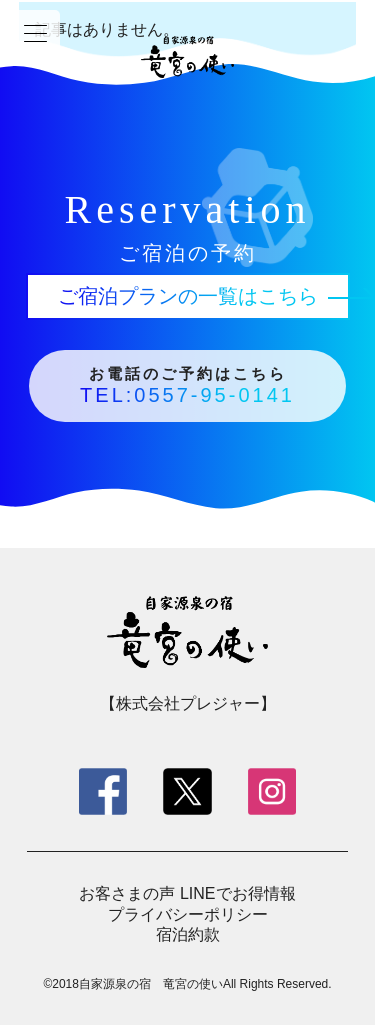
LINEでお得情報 (238, 893)
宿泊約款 (188, 934)
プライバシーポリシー (188, 914)
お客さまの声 (127, 893)
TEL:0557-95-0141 (187, 395)
